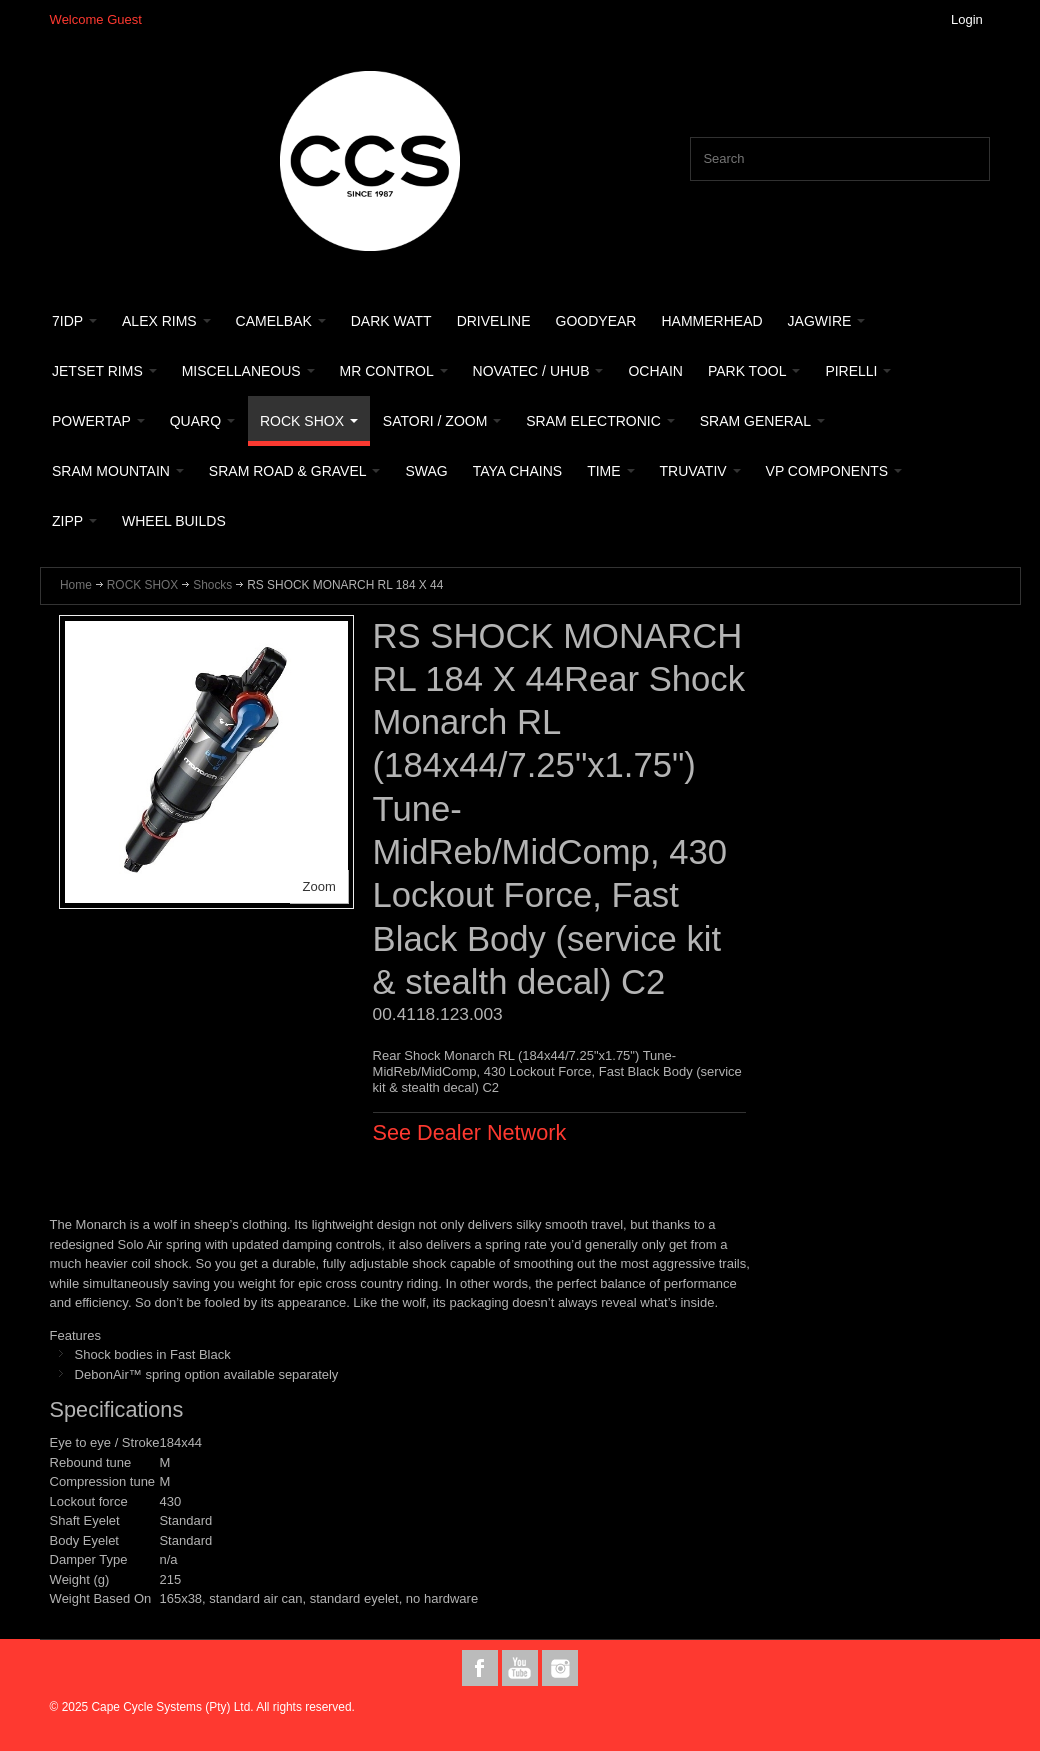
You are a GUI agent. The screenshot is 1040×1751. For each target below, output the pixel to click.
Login (967, 19)
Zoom (319, 886)
